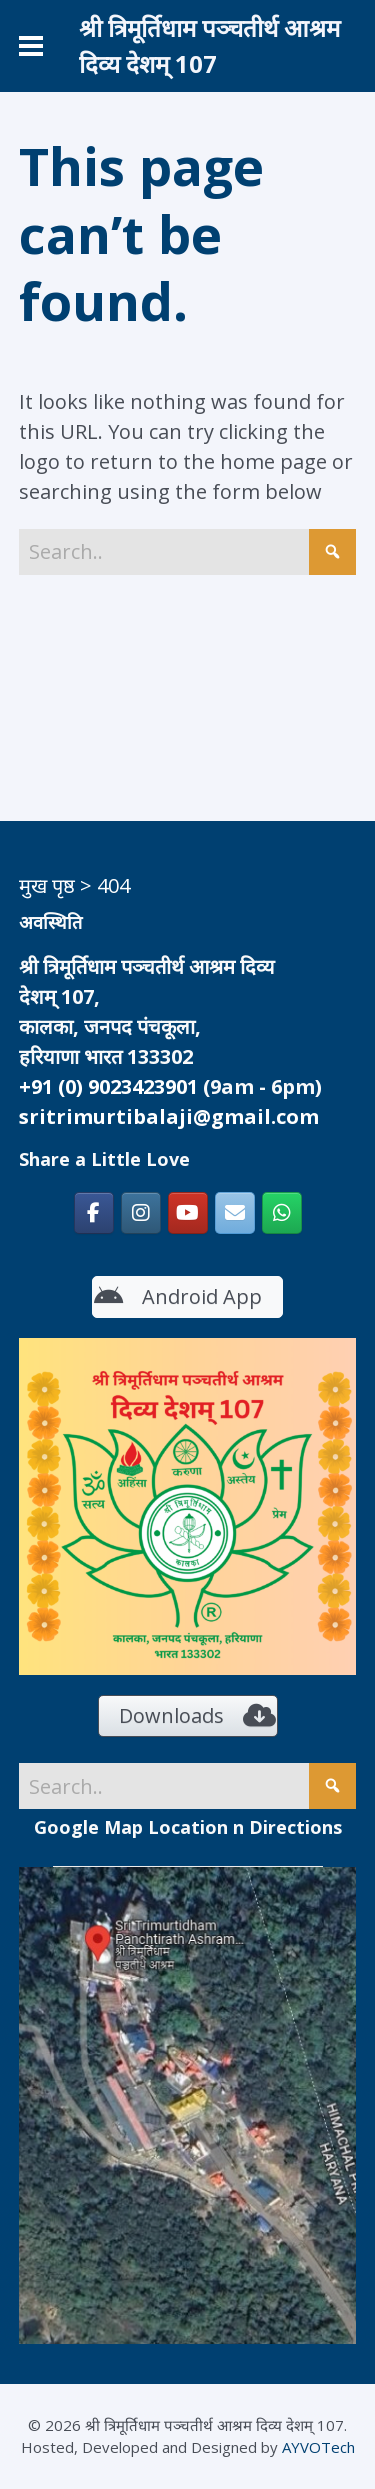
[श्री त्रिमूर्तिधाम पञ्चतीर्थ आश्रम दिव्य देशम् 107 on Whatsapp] (282, 1213)
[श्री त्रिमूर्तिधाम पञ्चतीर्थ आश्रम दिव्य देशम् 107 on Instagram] (141, 1213)
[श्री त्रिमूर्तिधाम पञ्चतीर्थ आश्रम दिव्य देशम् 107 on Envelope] (235, 1213)
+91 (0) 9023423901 (108, 1086)
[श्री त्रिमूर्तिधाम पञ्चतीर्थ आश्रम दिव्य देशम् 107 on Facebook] (94, 1213)
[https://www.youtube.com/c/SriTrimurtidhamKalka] (188, 1213)
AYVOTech (318, 2447)
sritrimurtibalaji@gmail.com (169, 1116)
